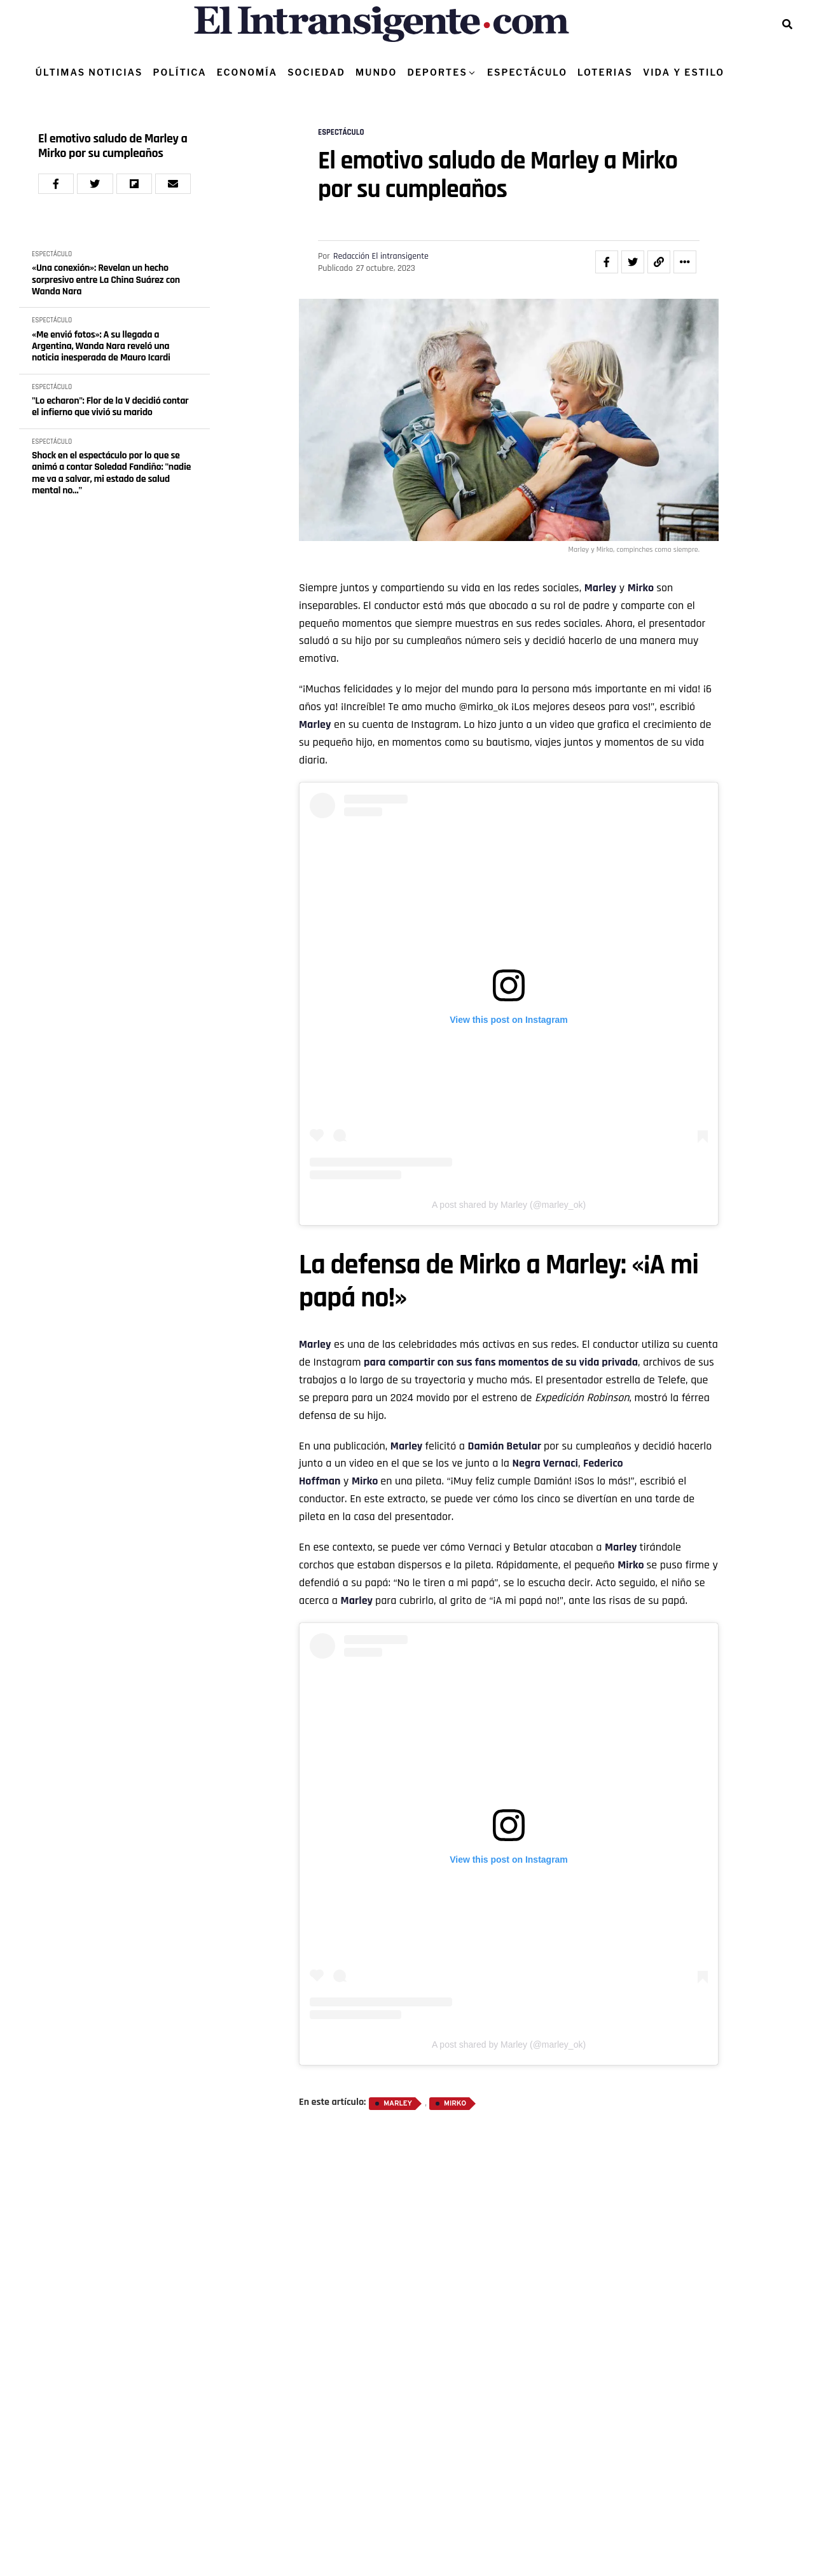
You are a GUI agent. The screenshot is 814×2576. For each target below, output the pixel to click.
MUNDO (376, 72)
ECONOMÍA (247, 72)
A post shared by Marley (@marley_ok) (509, 1205)
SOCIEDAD (316, 72)
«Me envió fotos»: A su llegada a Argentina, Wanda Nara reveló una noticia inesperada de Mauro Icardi (101, 346)
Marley (315, 724)
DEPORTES (437, 72)
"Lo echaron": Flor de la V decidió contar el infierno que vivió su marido (110, 407)
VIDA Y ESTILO (683, 72)
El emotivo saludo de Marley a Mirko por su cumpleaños (113, 146)
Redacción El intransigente (381, 256)
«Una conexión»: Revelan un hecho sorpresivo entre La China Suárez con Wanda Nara (106, 280)
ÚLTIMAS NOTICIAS (89, 72)
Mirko (455, 2103)
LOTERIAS (605, 72)
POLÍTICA (179, 72)
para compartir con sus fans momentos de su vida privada (501, 1362)
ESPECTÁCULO (527, 72)
